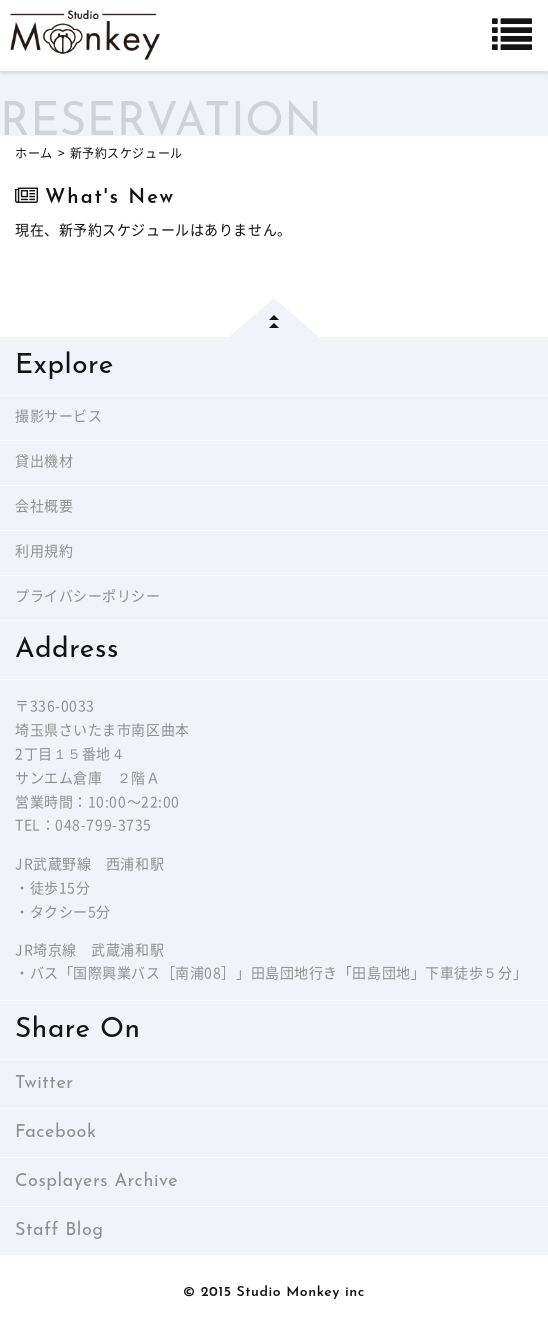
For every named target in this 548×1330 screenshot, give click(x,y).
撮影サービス (58, 417)
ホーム (34, 153)
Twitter (44, 1083)
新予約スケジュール (126, 153)
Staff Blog (59, 1230)
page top (274, 317)
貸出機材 (44, 462)
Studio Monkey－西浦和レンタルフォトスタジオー (85, 35)
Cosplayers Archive (96, 1181)
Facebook (55, 1132)
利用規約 (44, 552)
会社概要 (44, 507)
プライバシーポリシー (88, 597)
